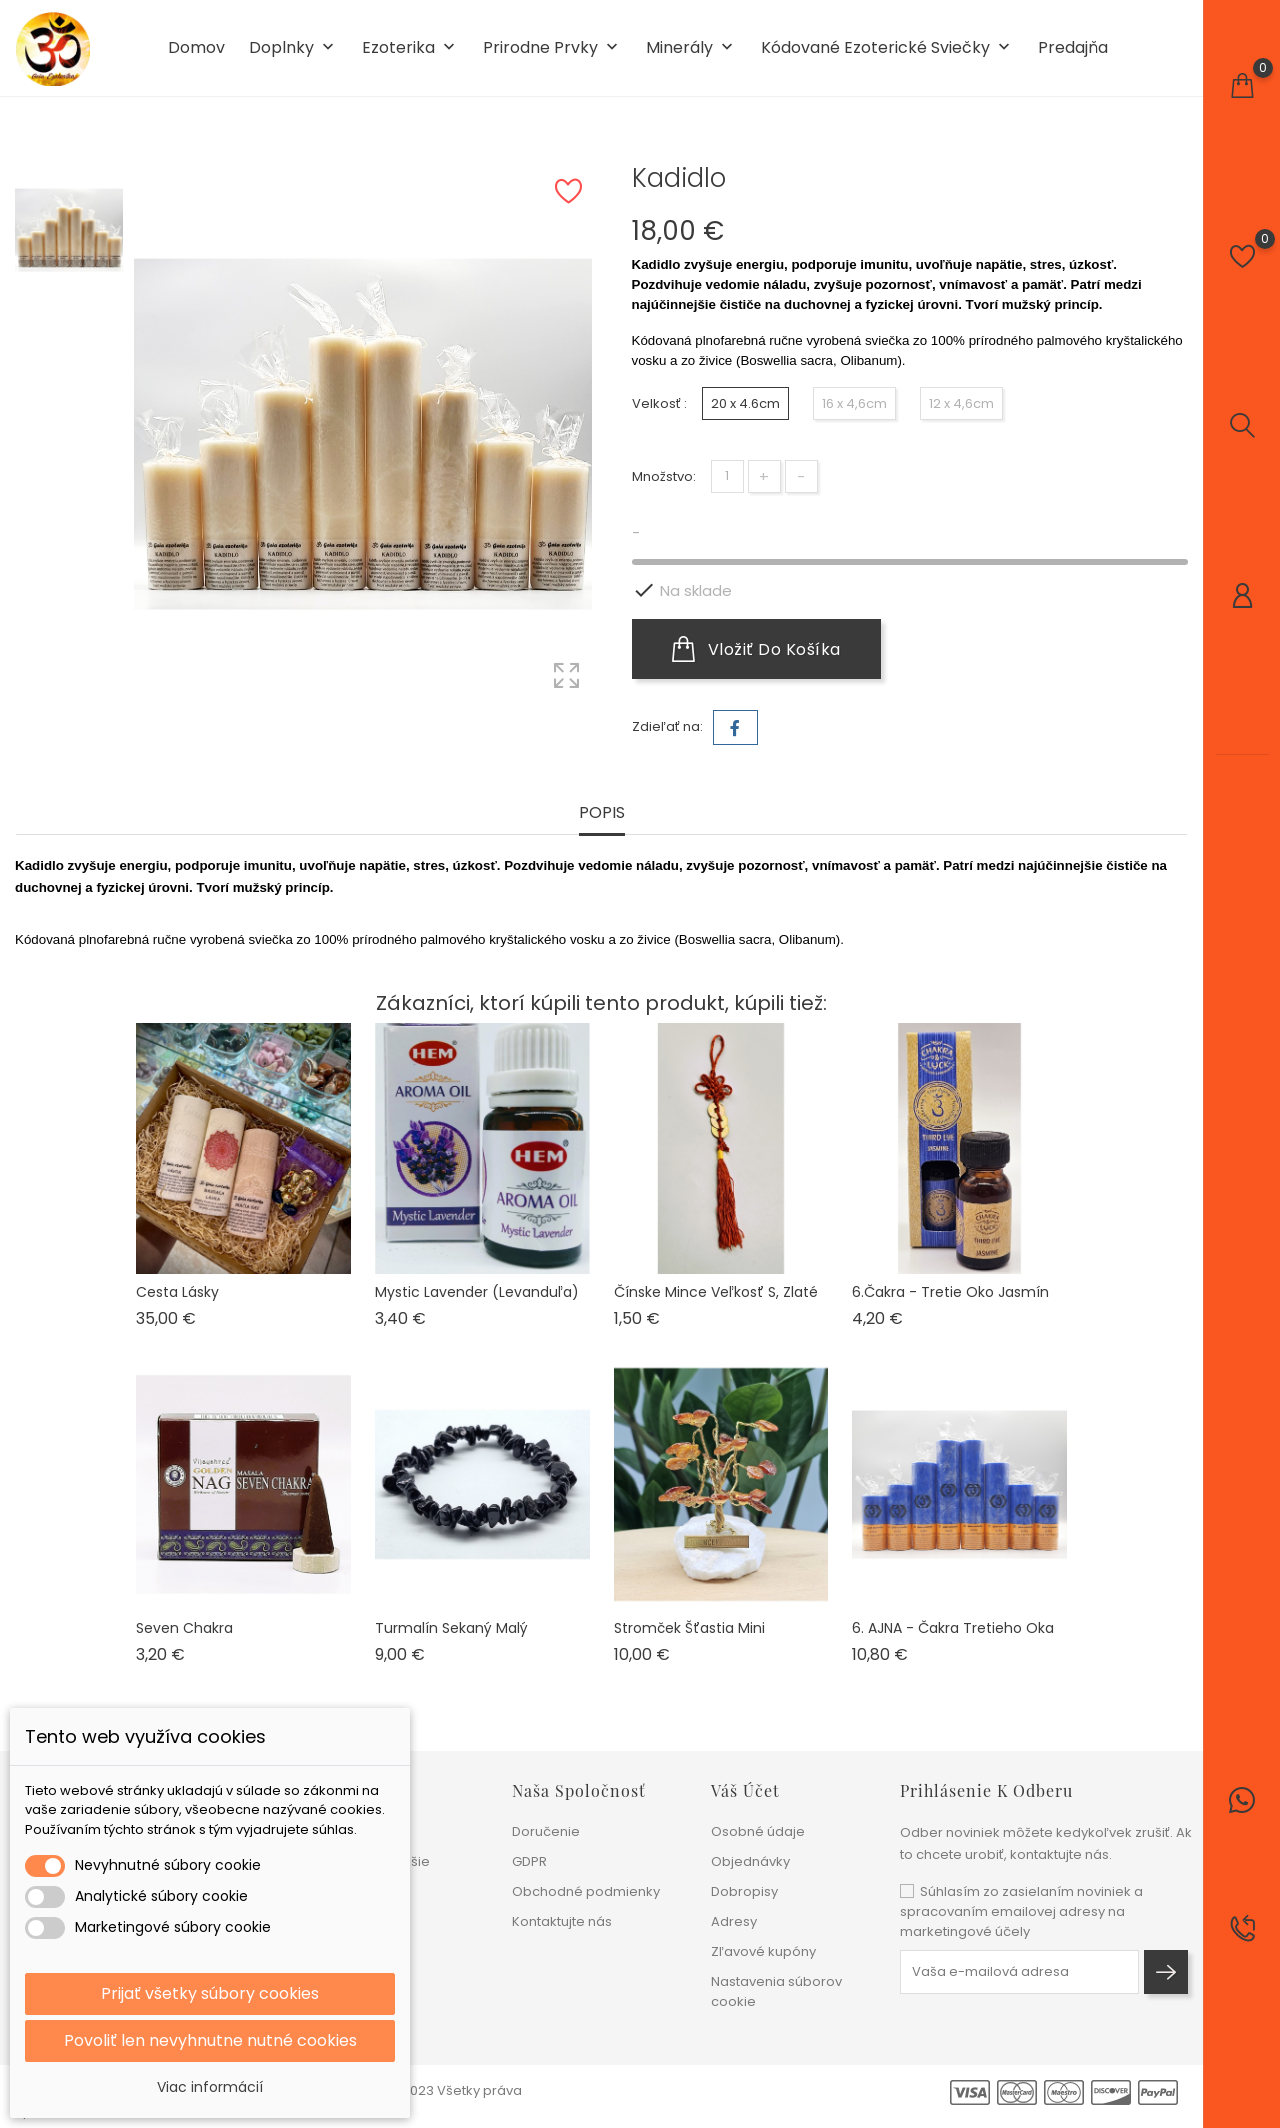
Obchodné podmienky (586, 1891)
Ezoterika (410, 48)
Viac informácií (210, 2087)
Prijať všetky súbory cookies (210, 1993)
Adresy (734, 1921)
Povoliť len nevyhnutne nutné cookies (210, 2040)
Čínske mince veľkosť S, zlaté (716, 1292)
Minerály (691, 48)
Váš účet (745, 1790)
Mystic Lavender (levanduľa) (477, 1292)
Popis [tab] (602, 813)
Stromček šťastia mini (689, 1628)
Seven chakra (184, 1628)
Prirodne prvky (552, 48)
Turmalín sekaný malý (451, 1628)
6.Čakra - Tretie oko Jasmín (950, 1292)
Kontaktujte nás (562, 1921)
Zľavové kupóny (763, 1951)
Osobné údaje (758, 1831)
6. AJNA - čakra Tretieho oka (953, 1628)
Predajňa (1073, 48)
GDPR (529, 1861)
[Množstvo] (727, 476)
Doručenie (546, 1831)
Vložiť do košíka (756, 649)
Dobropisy (744, 1891)
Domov (196, 48)
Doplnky (293, 48)
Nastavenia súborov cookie (776, 1991)
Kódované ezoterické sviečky (887, 48)
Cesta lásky (177, 1292)
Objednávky (750, 1861)
